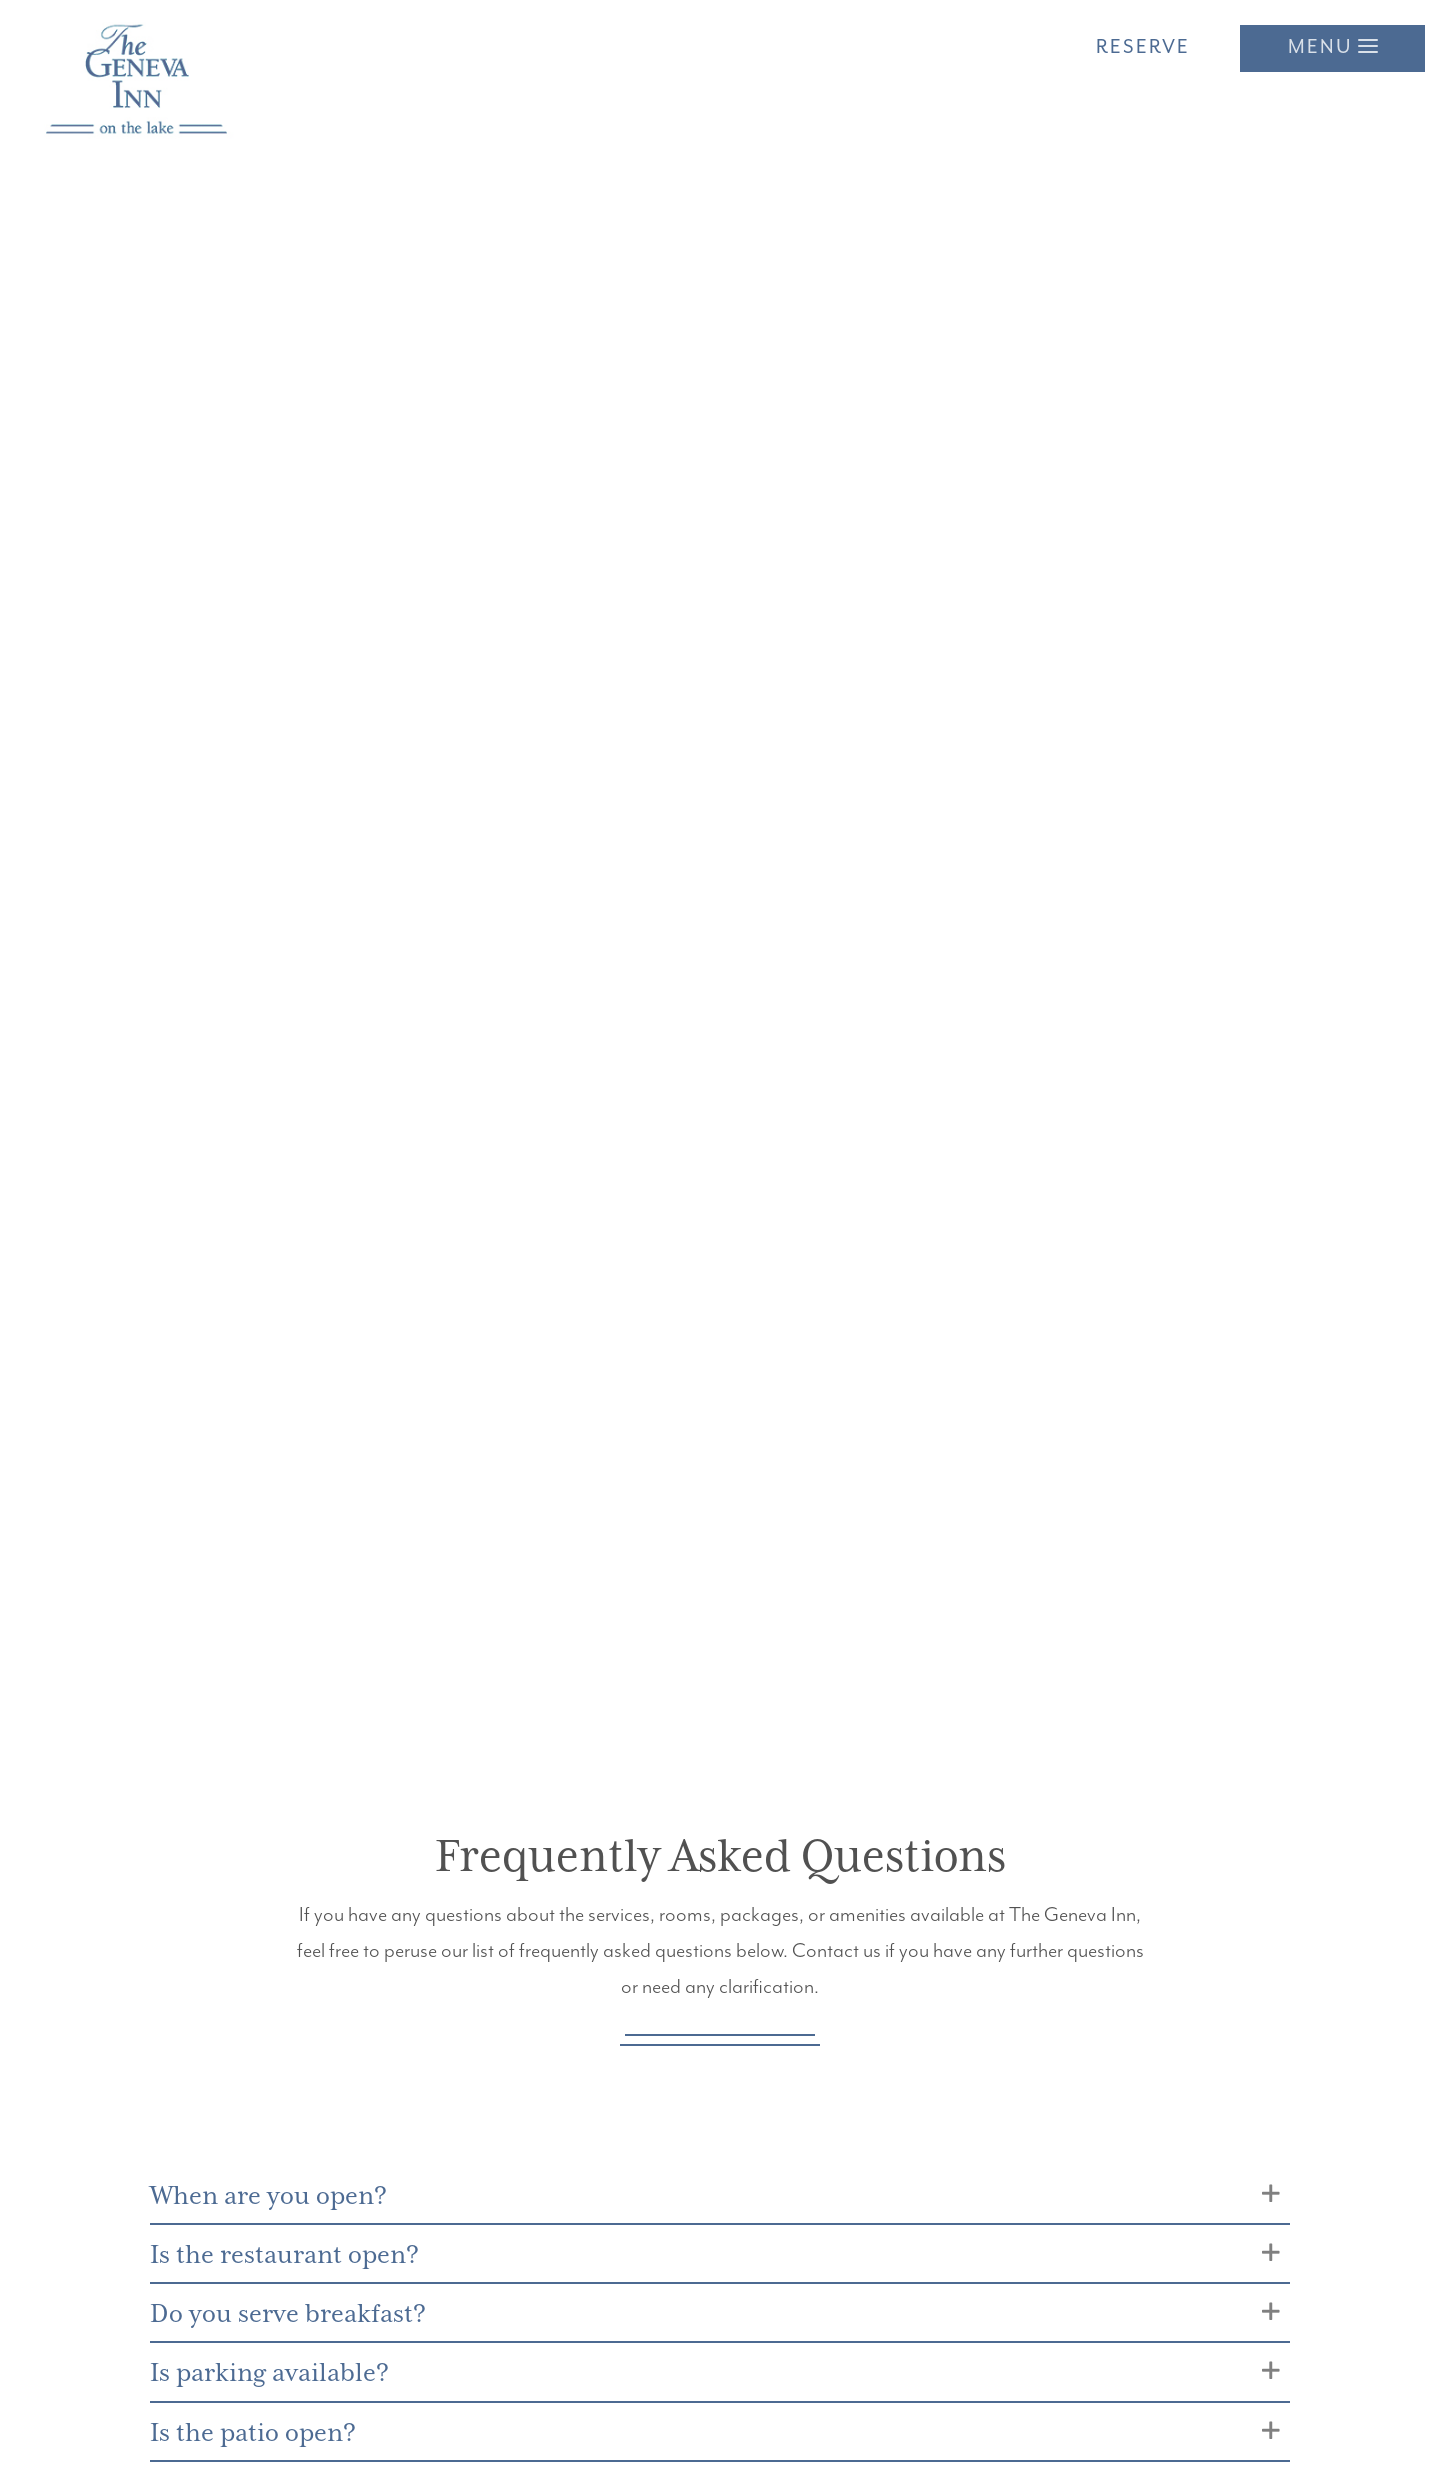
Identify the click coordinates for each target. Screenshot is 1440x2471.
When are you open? (276, 2197)
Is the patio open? (260, 2442)
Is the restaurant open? (294, 2258)
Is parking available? (278, 2381)
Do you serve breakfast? (297, 2319)
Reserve (1143, 47)
